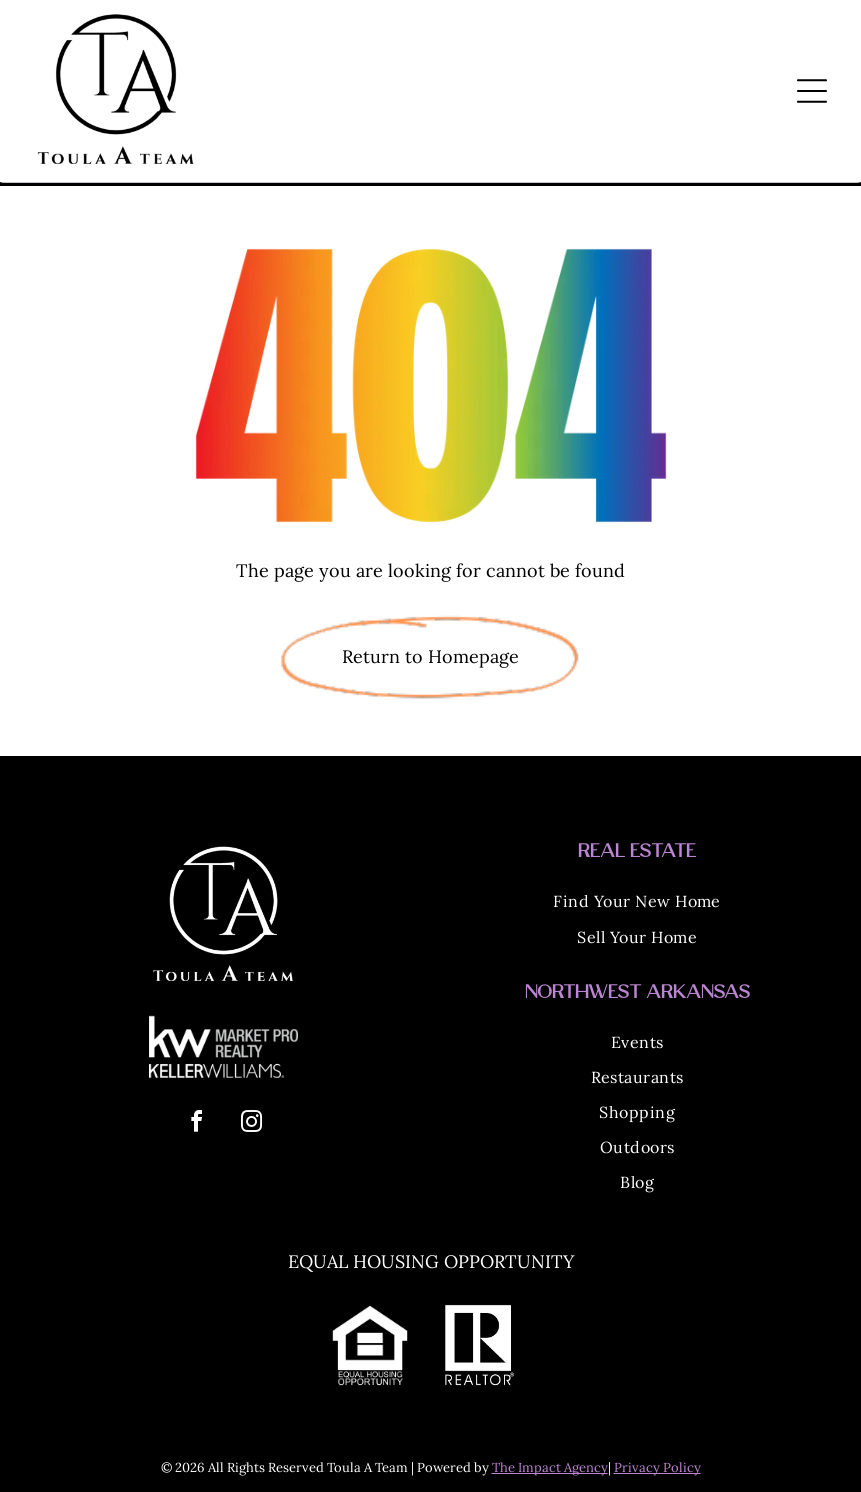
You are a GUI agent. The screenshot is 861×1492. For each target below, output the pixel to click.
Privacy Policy (657, 1467)
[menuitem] (637, 904)
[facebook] (196, 1124)
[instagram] (251, 1124)
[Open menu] (812, 91)
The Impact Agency (550, 1467)
